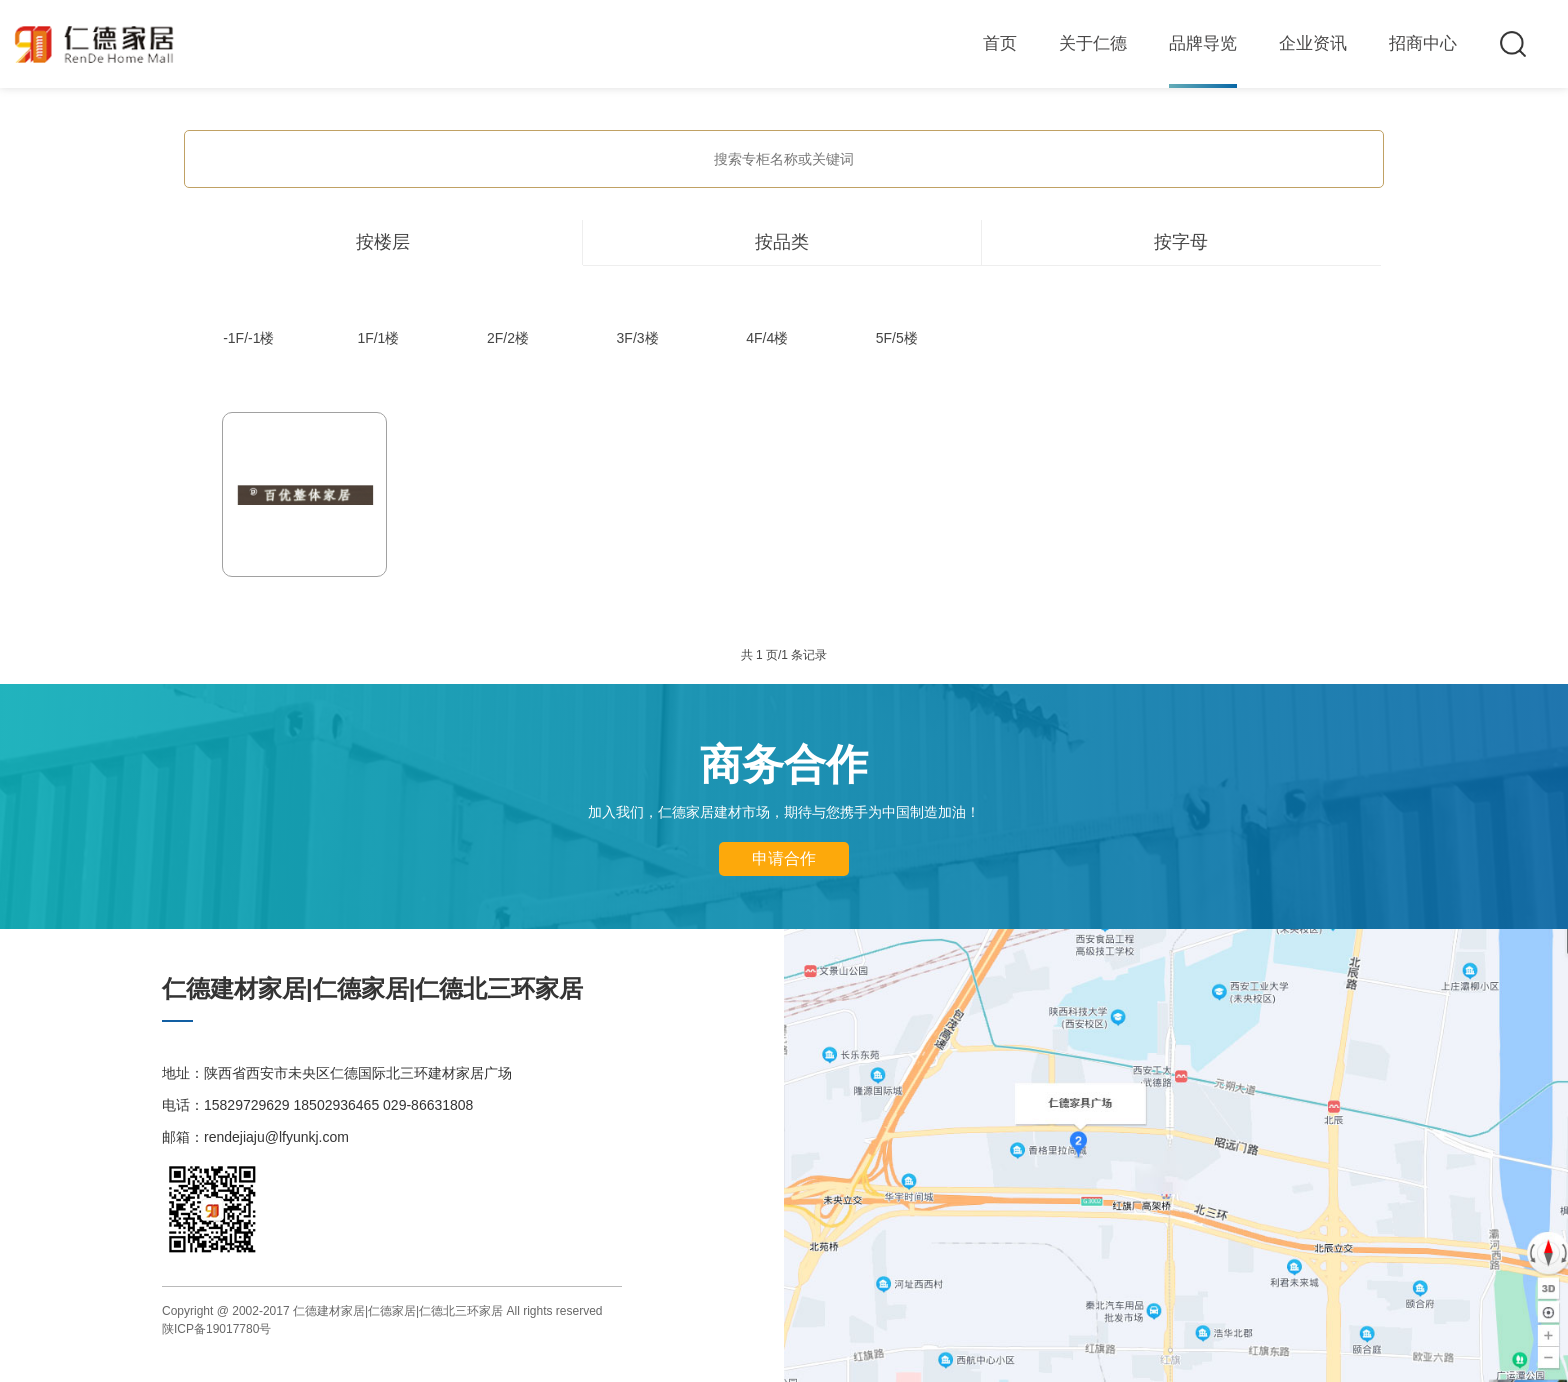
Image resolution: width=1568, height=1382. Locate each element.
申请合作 (784, 858)
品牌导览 (1203, 43)
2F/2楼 (508, 338)
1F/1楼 (378, 338)
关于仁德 (1093, 43)
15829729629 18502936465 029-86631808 (338, 1105)
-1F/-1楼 (248, 338)
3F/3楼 (638, 338)
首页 (1000, 43)
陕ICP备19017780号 (216, 1329)
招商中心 (1423, 43)
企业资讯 (1313, 43)
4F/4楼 (767, 338)
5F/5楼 (897, 338)
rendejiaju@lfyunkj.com (276, 1137)
